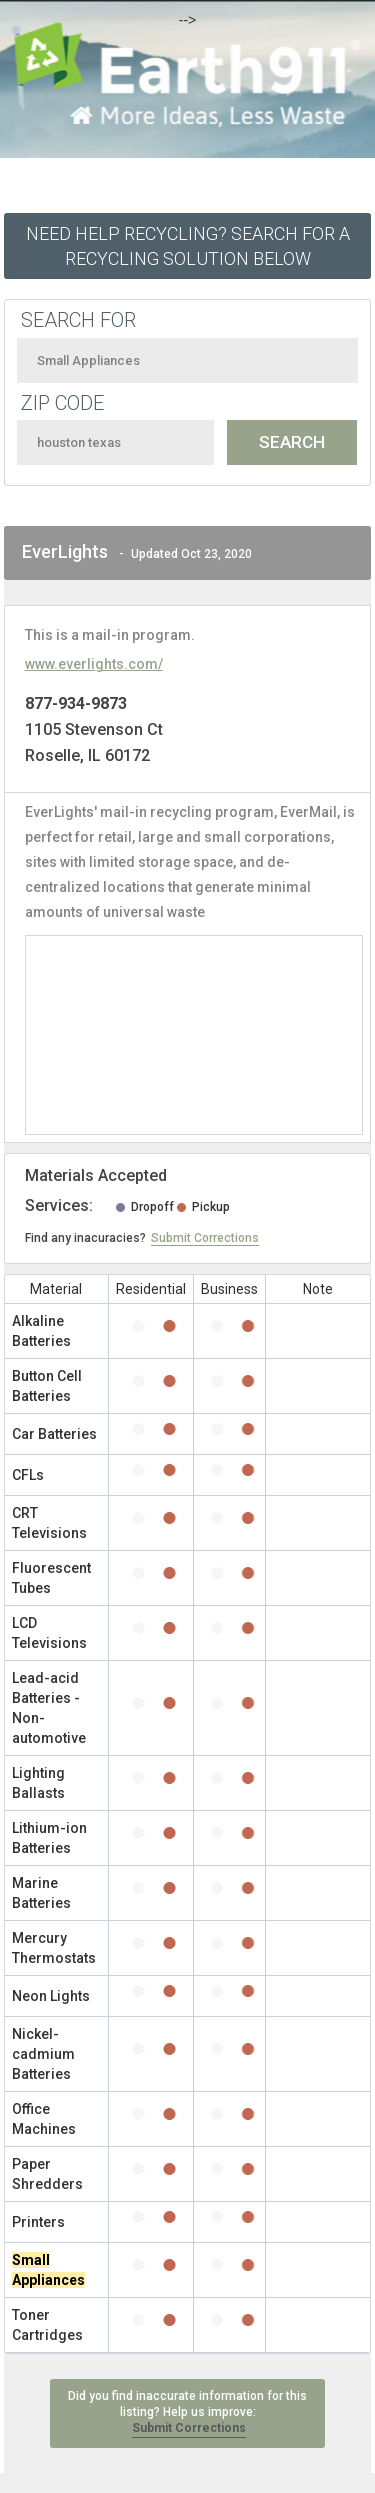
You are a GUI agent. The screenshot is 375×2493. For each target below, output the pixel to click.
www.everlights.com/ (94, 664)
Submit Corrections (205, 1238)
